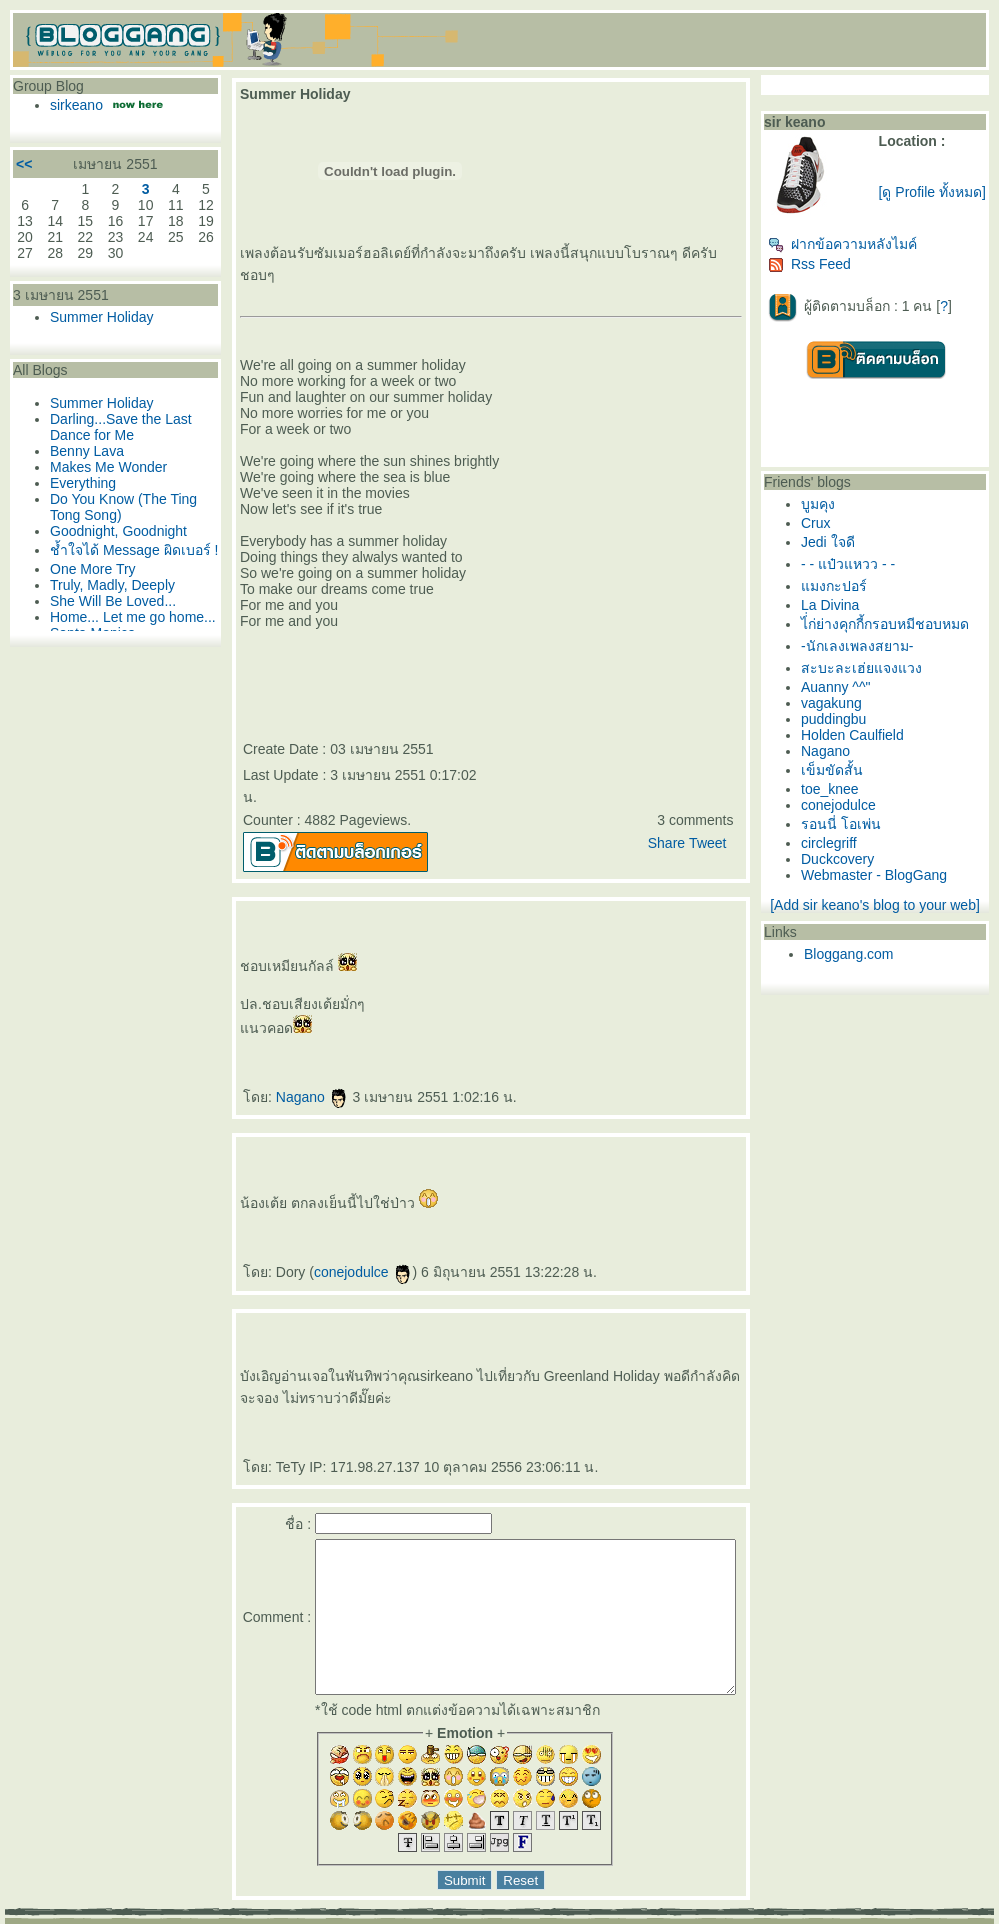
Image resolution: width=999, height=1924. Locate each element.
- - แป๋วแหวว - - (861, 572)
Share (678, 799)
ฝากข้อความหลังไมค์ (855, 252)
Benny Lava (82, 451)
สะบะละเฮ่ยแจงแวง (874, 676)
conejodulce (338, 1228)
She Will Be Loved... (108, 623)
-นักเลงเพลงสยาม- (870, 654)
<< (19, 164)
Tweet (720, 799)
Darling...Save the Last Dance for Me (116, 427)
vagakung (844, 711)
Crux (829, 531)
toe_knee (843, 797)
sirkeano (71, 105)
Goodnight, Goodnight (113, 531)
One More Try (88, 591)
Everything (78, 483)
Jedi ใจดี (841, 550)
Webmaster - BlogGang (887, 883)
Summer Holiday (96, 317)
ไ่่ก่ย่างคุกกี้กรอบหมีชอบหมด (898, 632)
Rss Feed (822, 272)
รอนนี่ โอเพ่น (854, 832)
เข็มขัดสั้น (845, 778)
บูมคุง (831, 512)
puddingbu (846, 727)
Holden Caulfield (865, 743)
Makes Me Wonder (103, 467)
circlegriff (842, 851)
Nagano (287, 1053)
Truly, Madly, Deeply (107, 607)
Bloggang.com (862, 962)
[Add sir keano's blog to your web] (884, 913)
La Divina (843, 613)
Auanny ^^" (848, 695)
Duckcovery (850, 867)
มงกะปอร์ (847, 594)
